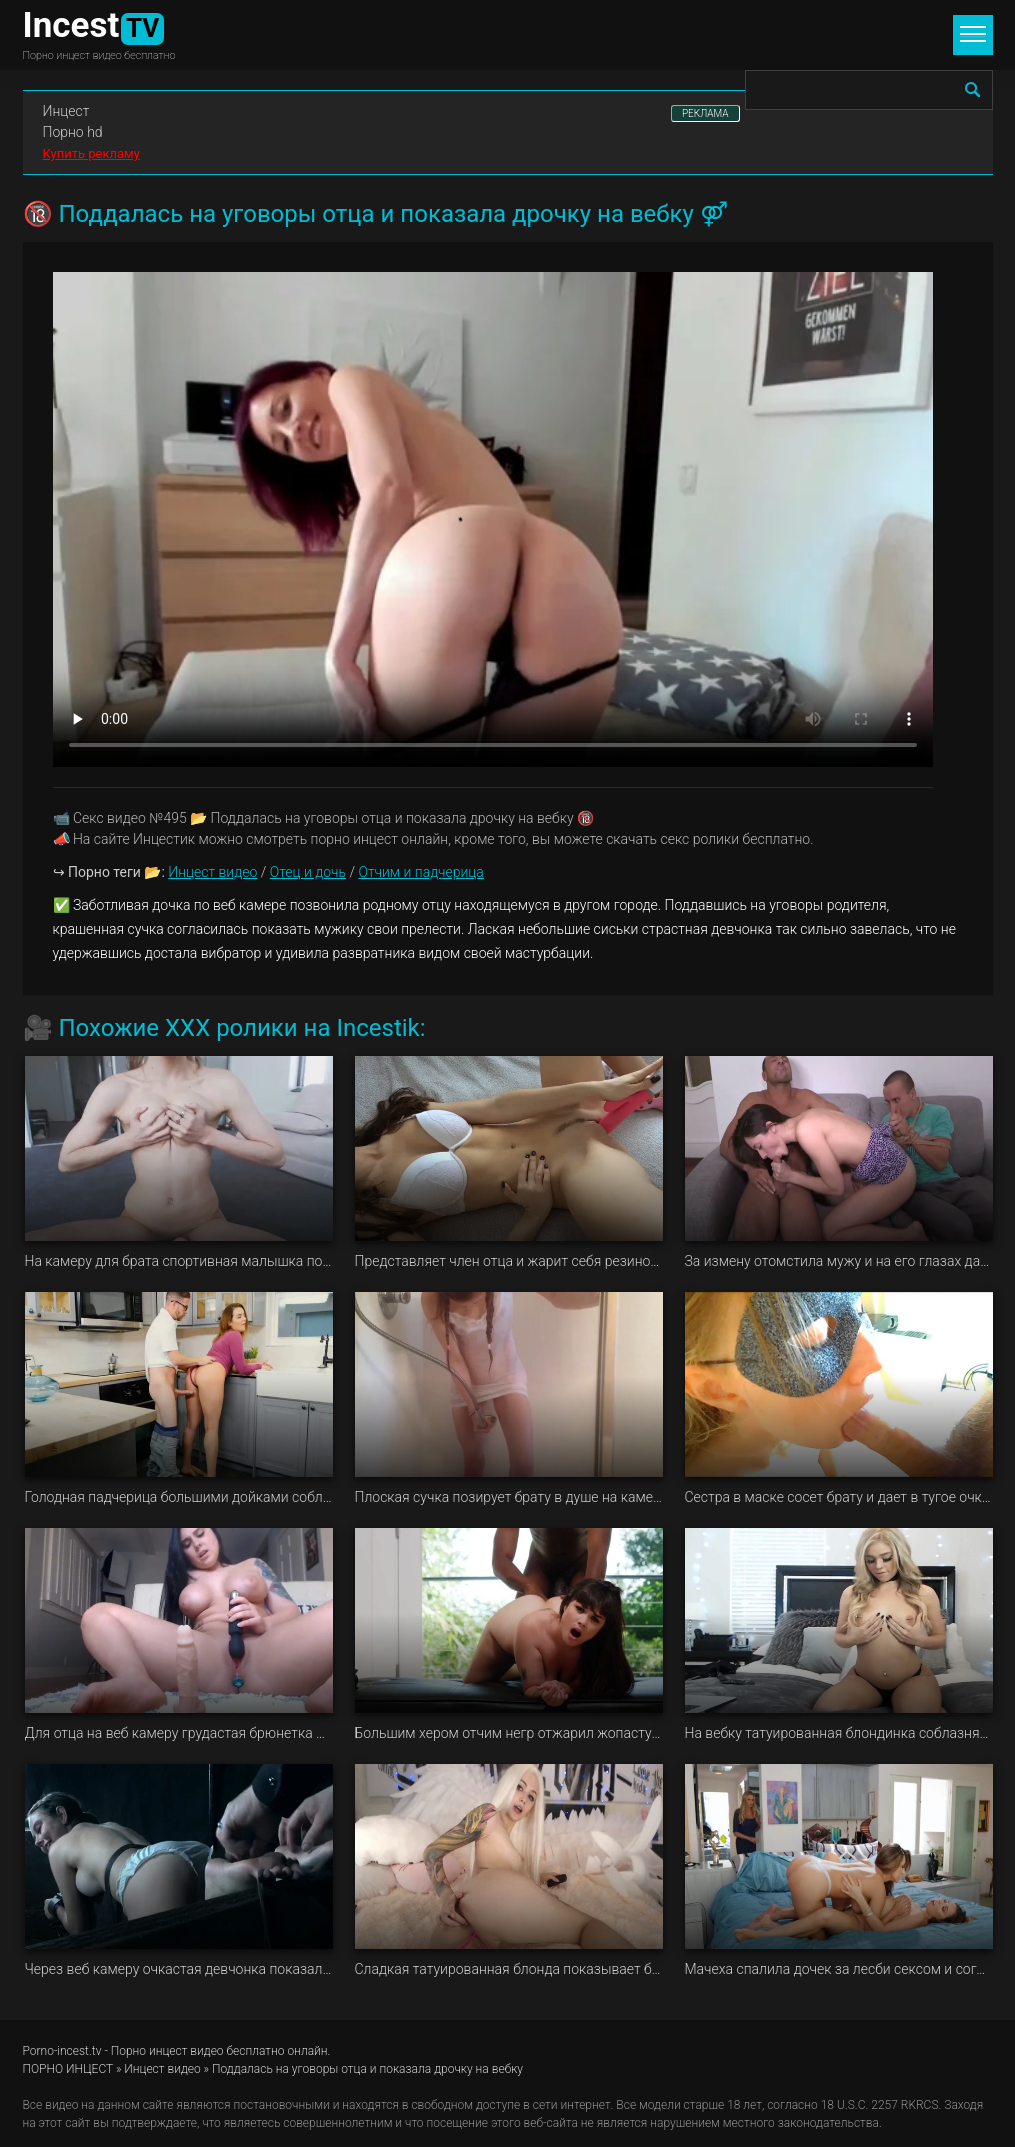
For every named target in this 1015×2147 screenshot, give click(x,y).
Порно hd (73, 132)
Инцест (66, 111)
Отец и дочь (308, 872)
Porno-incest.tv (62, 2051)
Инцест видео (212, 872)
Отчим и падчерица (420, 872)
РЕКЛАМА (705, 113)
